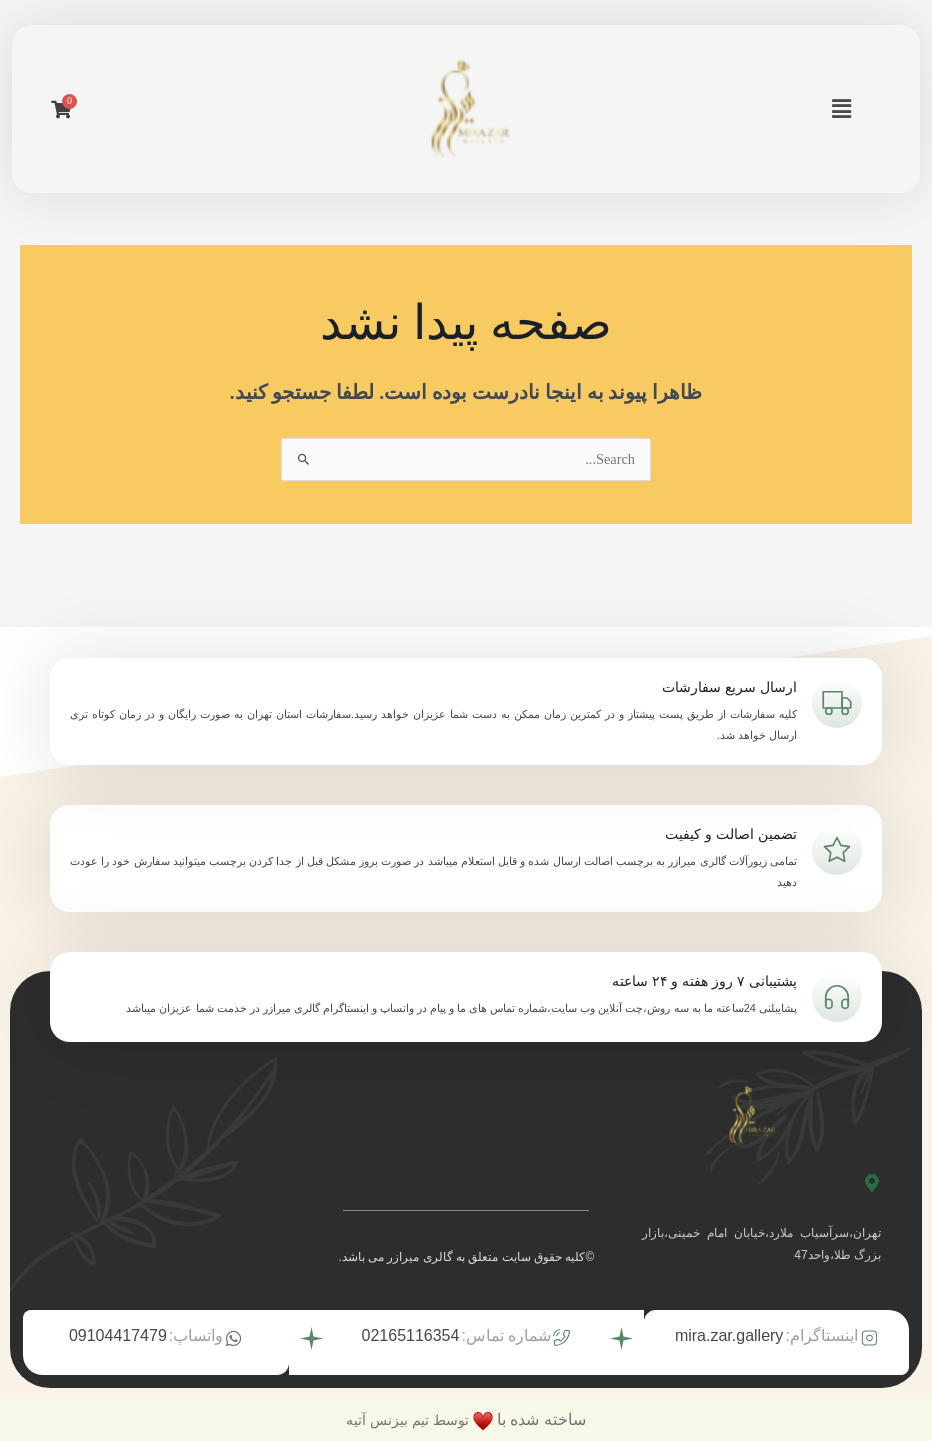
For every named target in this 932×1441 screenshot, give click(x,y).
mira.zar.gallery (729, 1334)
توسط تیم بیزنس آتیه (407, 1418)
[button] (844, 109)
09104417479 (118, 1334)
